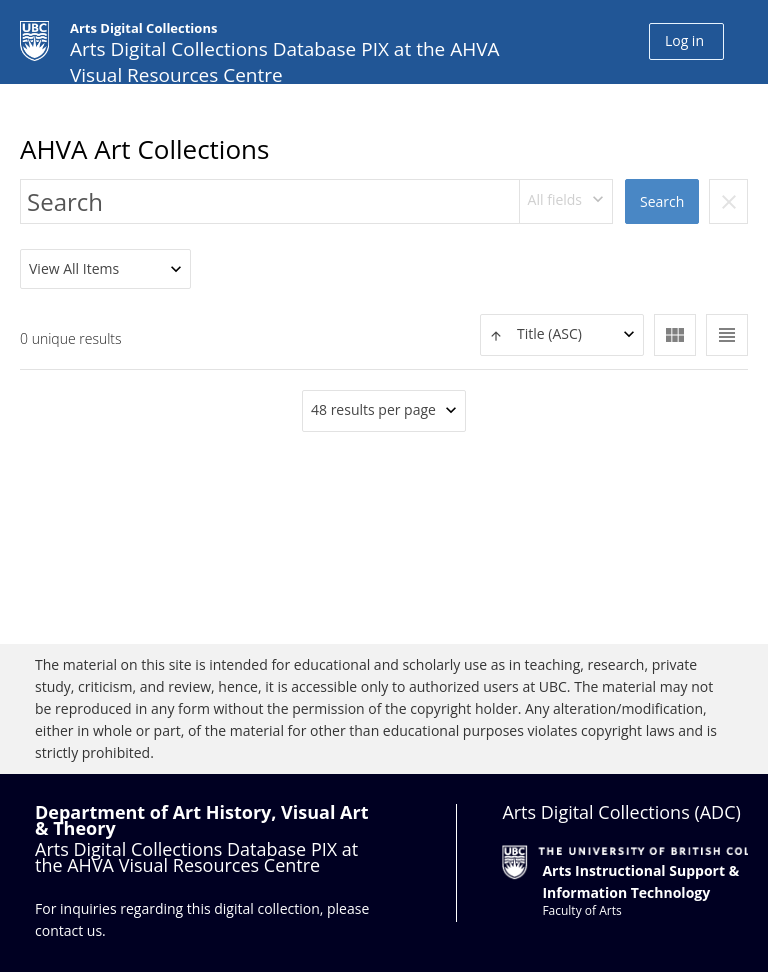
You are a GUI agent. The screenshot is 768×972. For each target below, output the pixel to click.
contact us (68, 930)
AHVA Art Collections (144, 149)
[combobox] (566, 201)
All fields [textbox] (555, 199)
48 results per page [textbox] (373, 409)
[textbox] (562, 334)
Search (662, 201)
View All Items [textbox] (74, 268)
